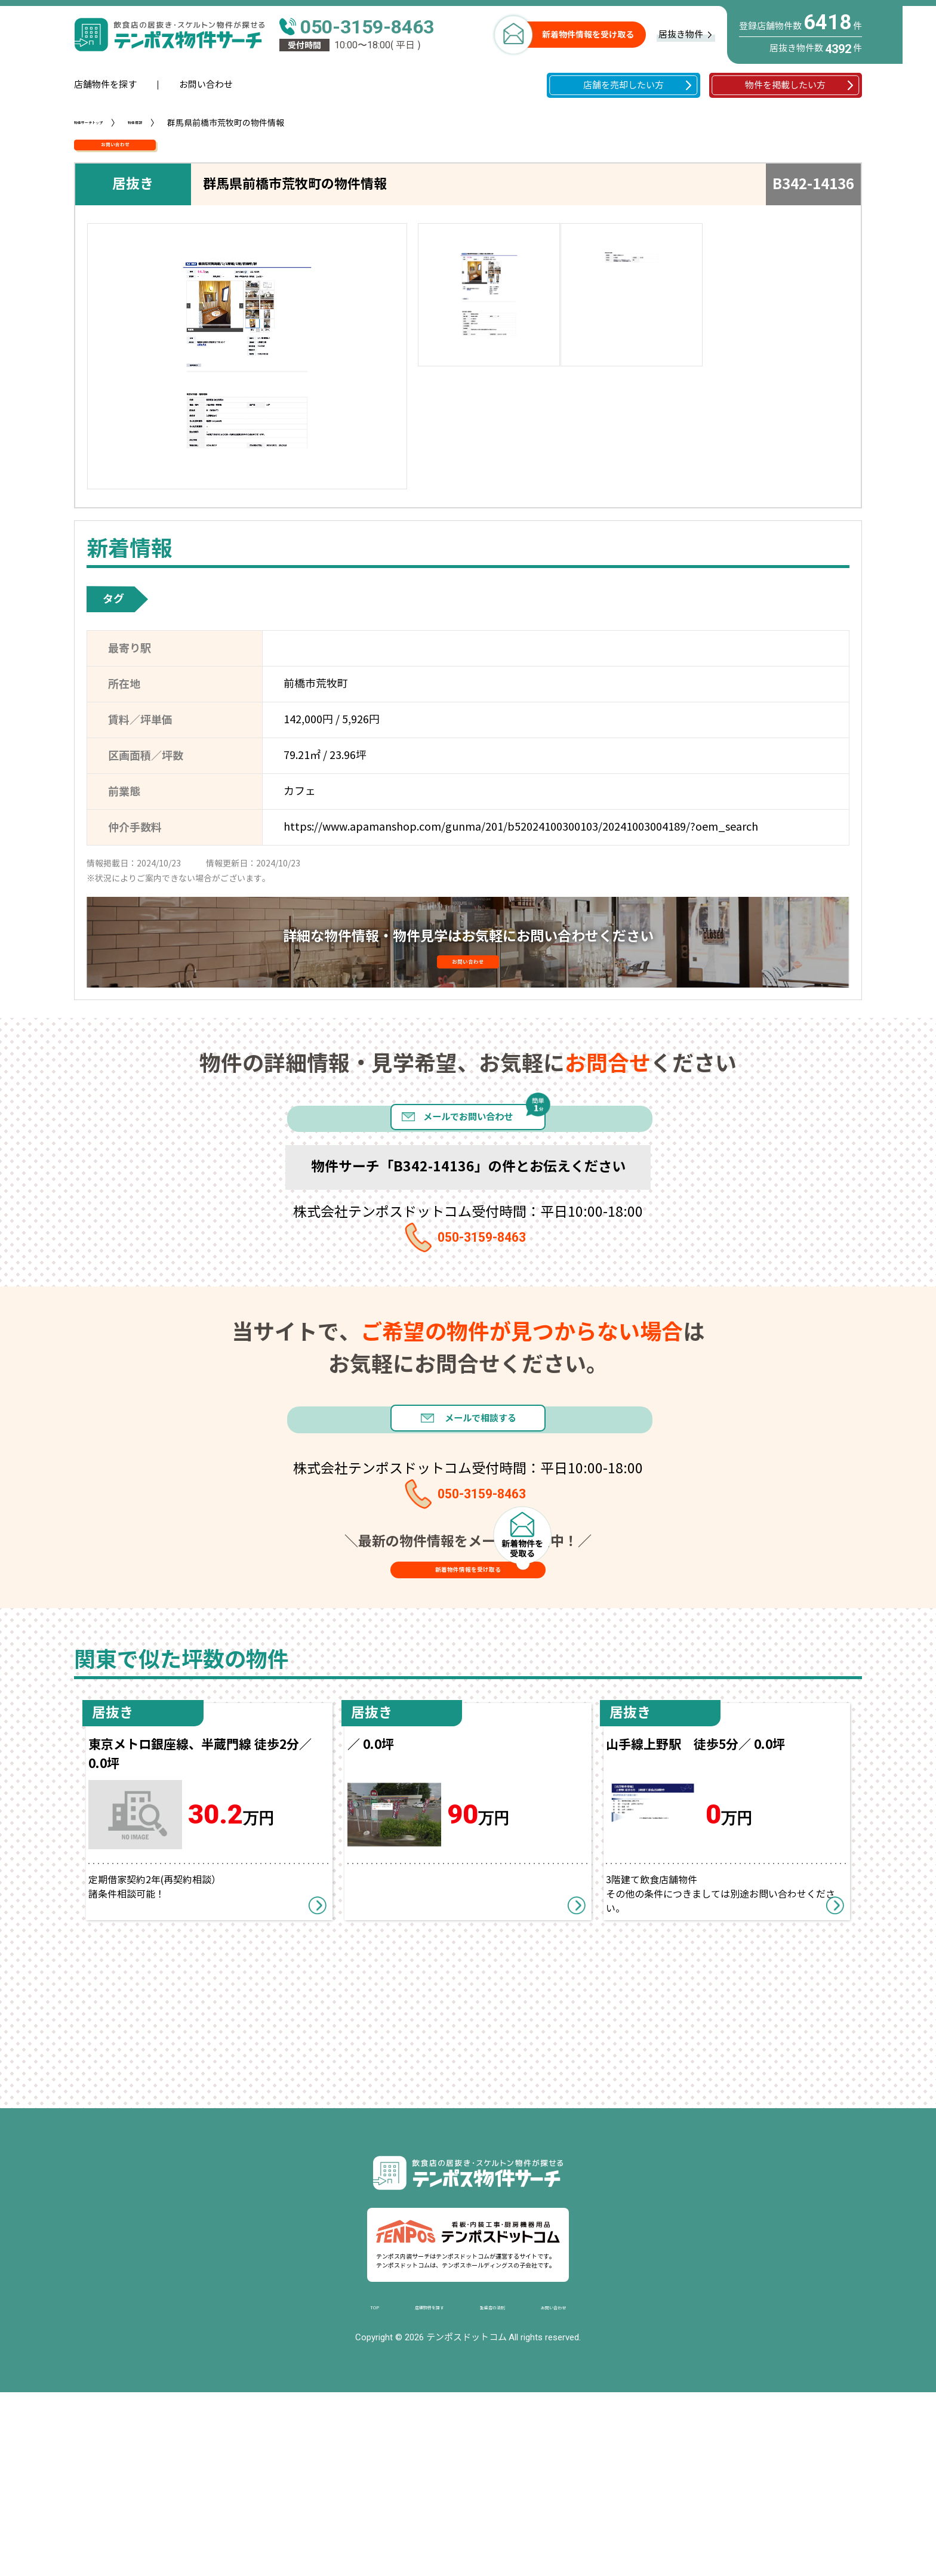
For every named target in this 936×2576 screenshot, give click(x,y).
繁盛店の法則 (500, 2487)
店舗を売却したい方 (623, 85)
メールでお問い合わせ (468, 1176)
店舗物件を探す (105, 84)
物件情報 (182, 123)
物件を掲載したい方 (785, 85)
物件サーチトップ (107, 123)
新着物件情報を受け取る (588, 34)
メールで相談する (497, 1520)
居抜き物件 (680, 34)
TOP (323, 2487)
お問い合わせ (206, 84)
